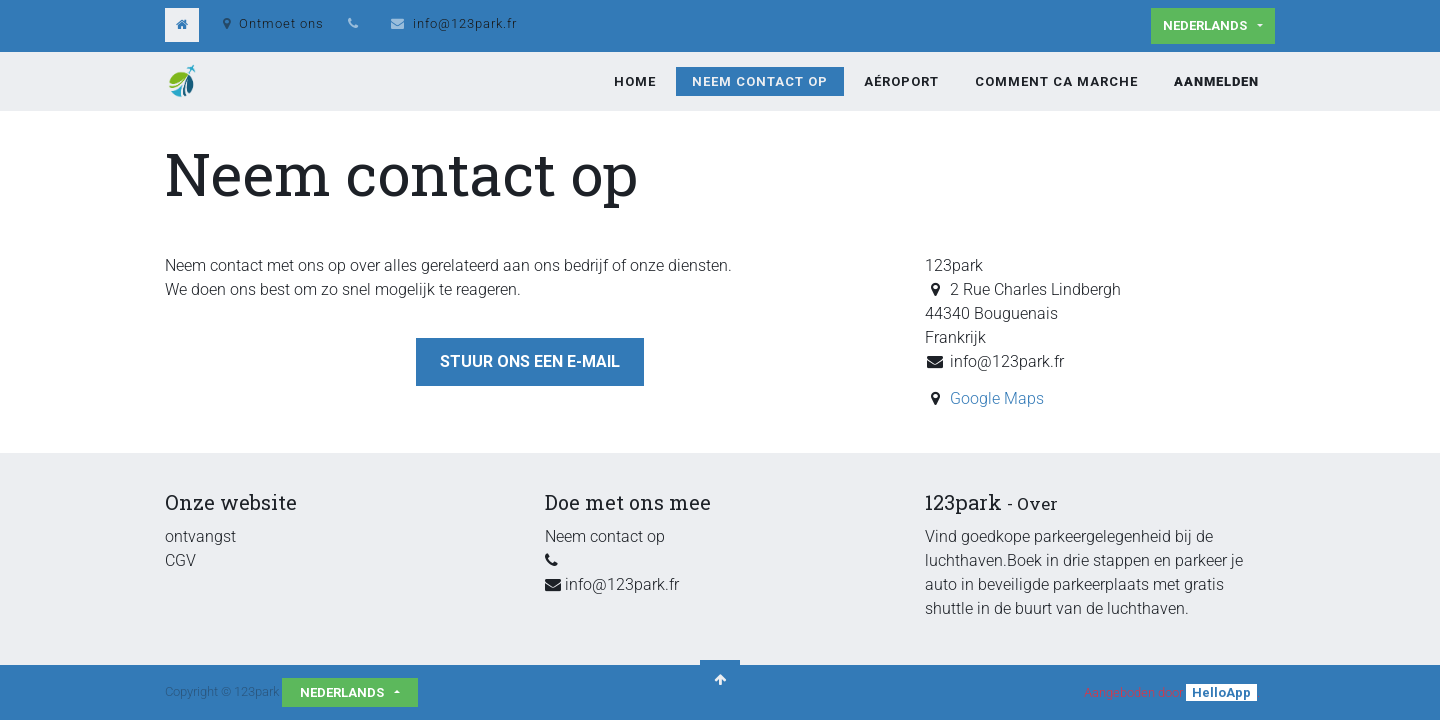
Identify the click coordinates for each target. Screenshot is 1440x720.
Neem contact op (605, 536)
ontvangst (200, 536)
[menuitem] (635, 82)
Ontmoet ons (273, 23)
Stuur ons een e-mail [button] (530, 361)
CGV (180, 560)
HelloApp (1221, 692)
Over (1037, 503)
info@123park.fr (465, 23)
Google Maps (997, 398)
